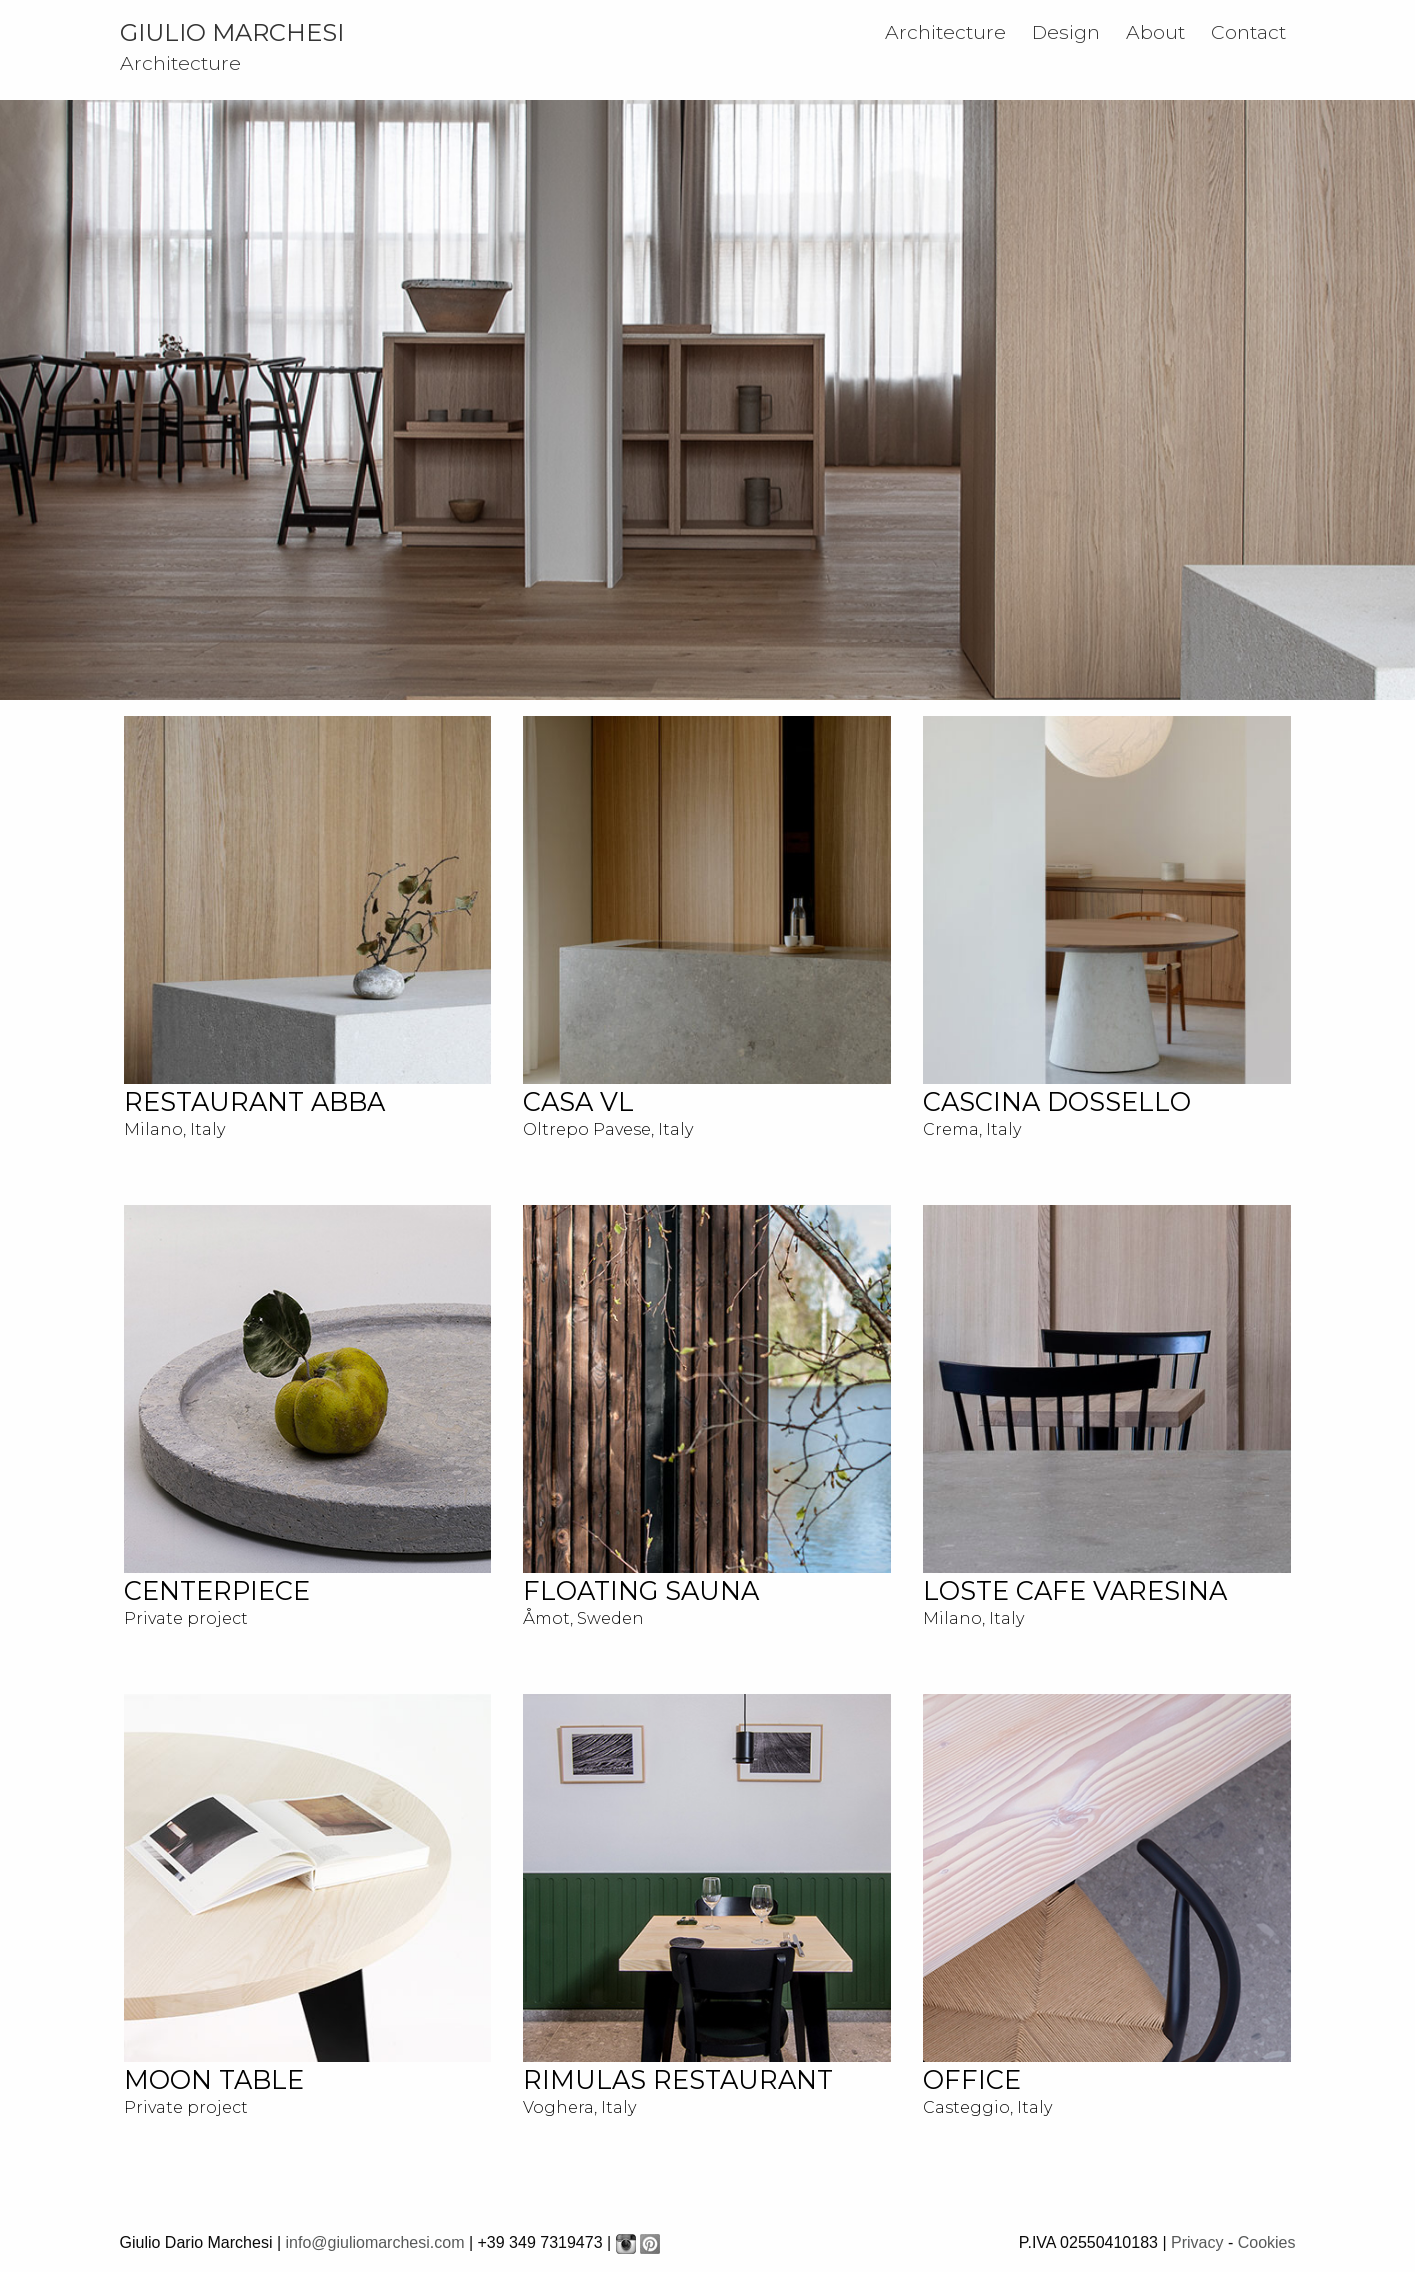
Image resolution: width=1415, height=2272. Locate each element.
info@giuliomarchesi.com (374, 2242)
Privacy (1197, 2242)
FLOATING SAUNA (641, 1590)
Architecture (945, 32)
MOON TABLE (214, 2079)
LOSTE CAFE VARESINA (1075, 1590)
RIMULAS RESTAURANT (678, 2079)
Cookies (1267, 2242)
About (1155, 32)
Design (1066, 32)
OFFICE (972, 2079)
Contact (1248, 32)
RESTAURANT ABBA (254, 1101)
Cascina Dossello (1057, 1101)
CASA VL (578, 1101)
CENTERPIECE (217, 1590)
